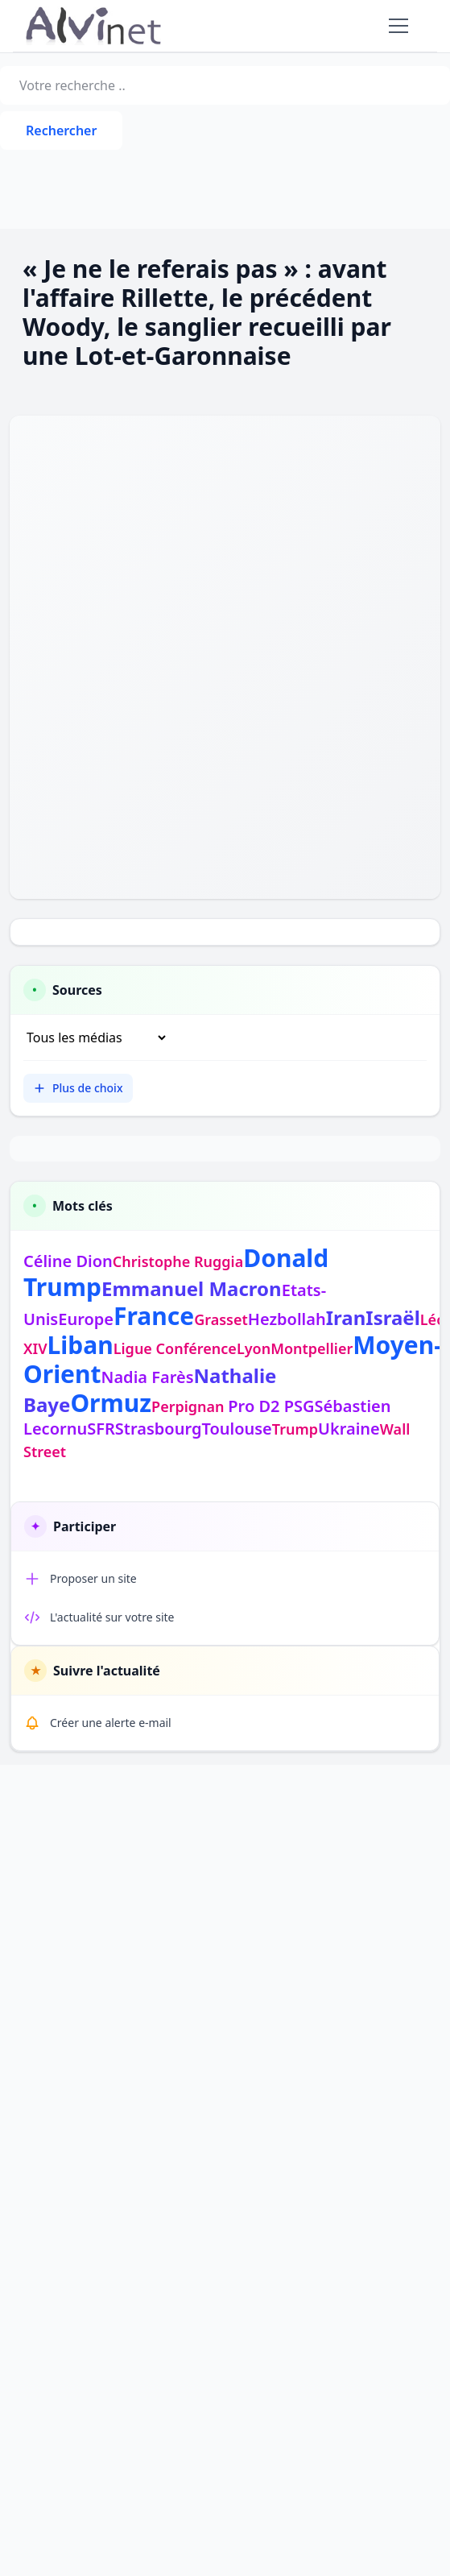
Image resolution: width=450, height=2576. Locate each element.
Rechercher (61, 130)
